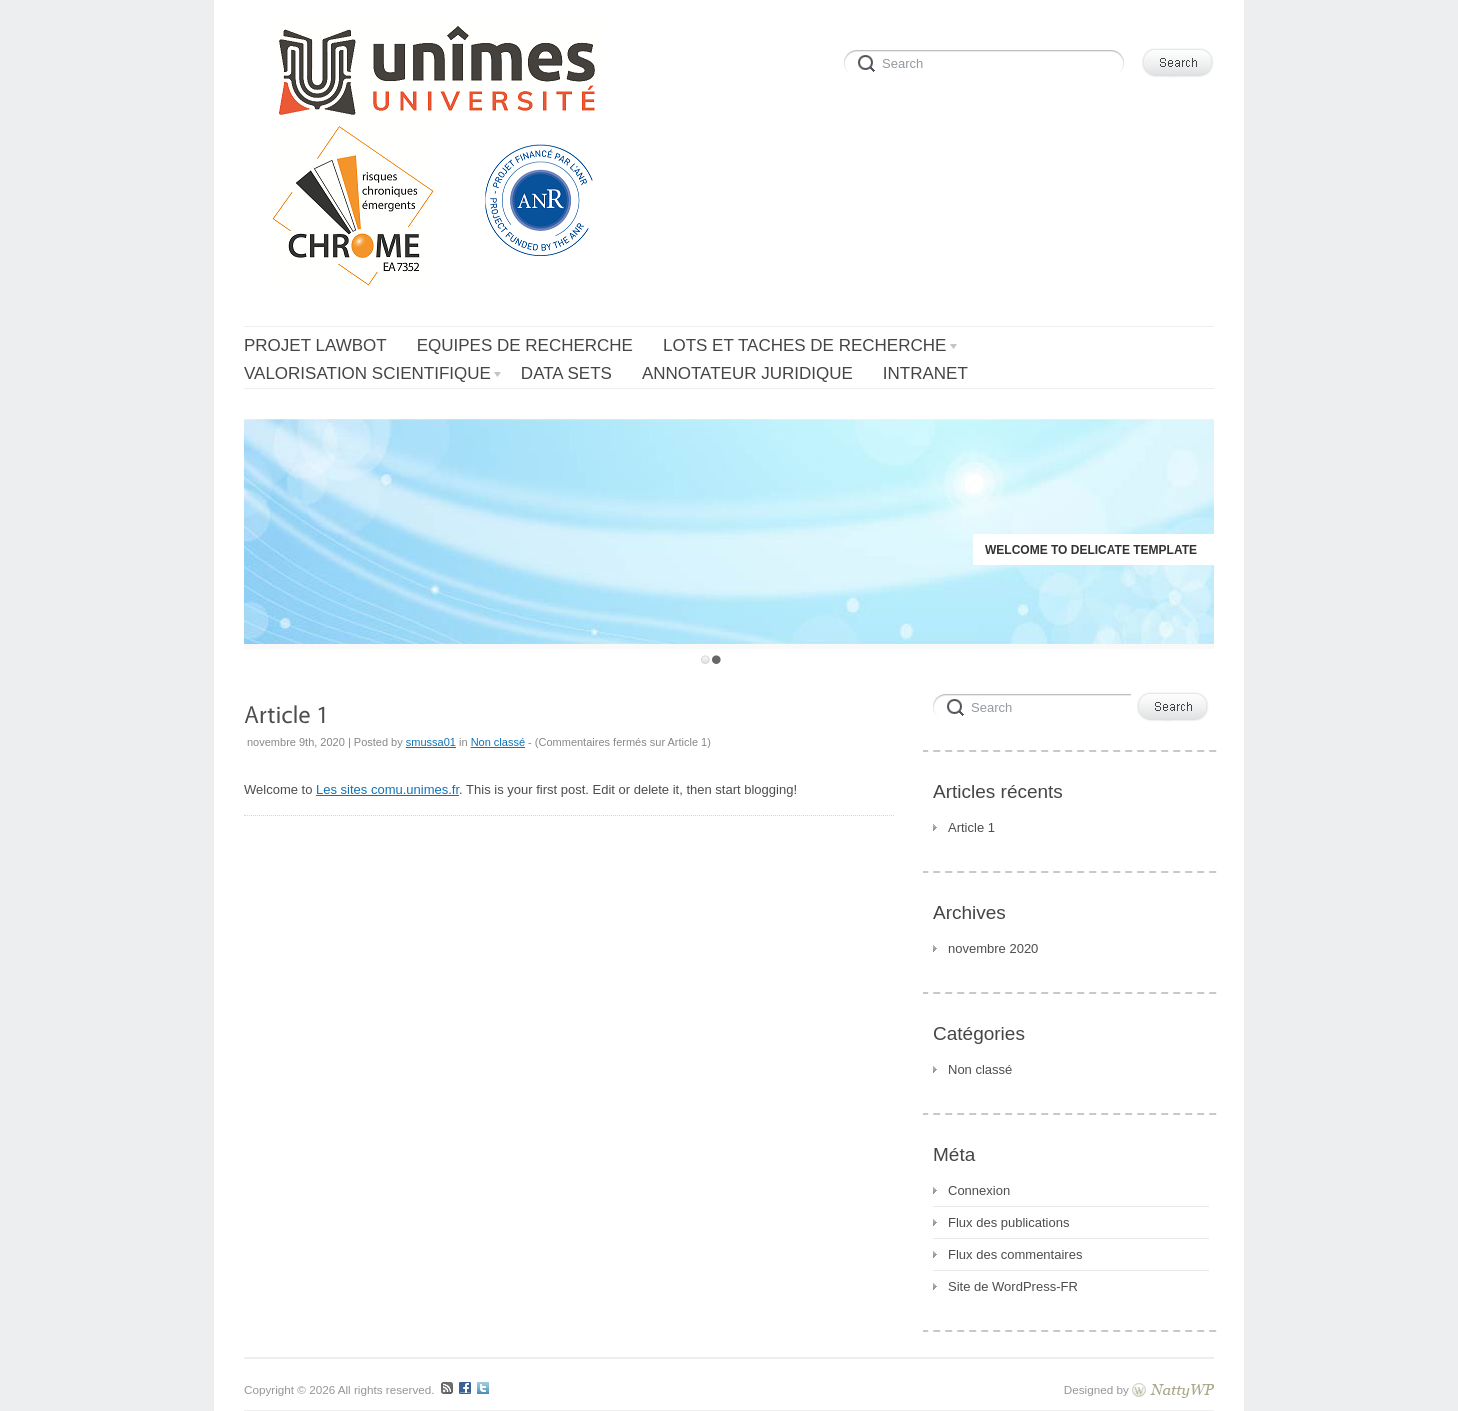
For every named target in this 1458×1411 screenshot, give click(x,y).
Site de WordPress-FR (1013, 1286)
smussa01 (431, 742)
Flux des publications (1008, 1222)
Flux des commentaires (1015, 1254)
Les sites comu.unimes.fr (387, 789)
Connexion (979, 1190)
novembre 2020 (993, 948)
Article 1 (971, 827)
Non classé (498, 742)
